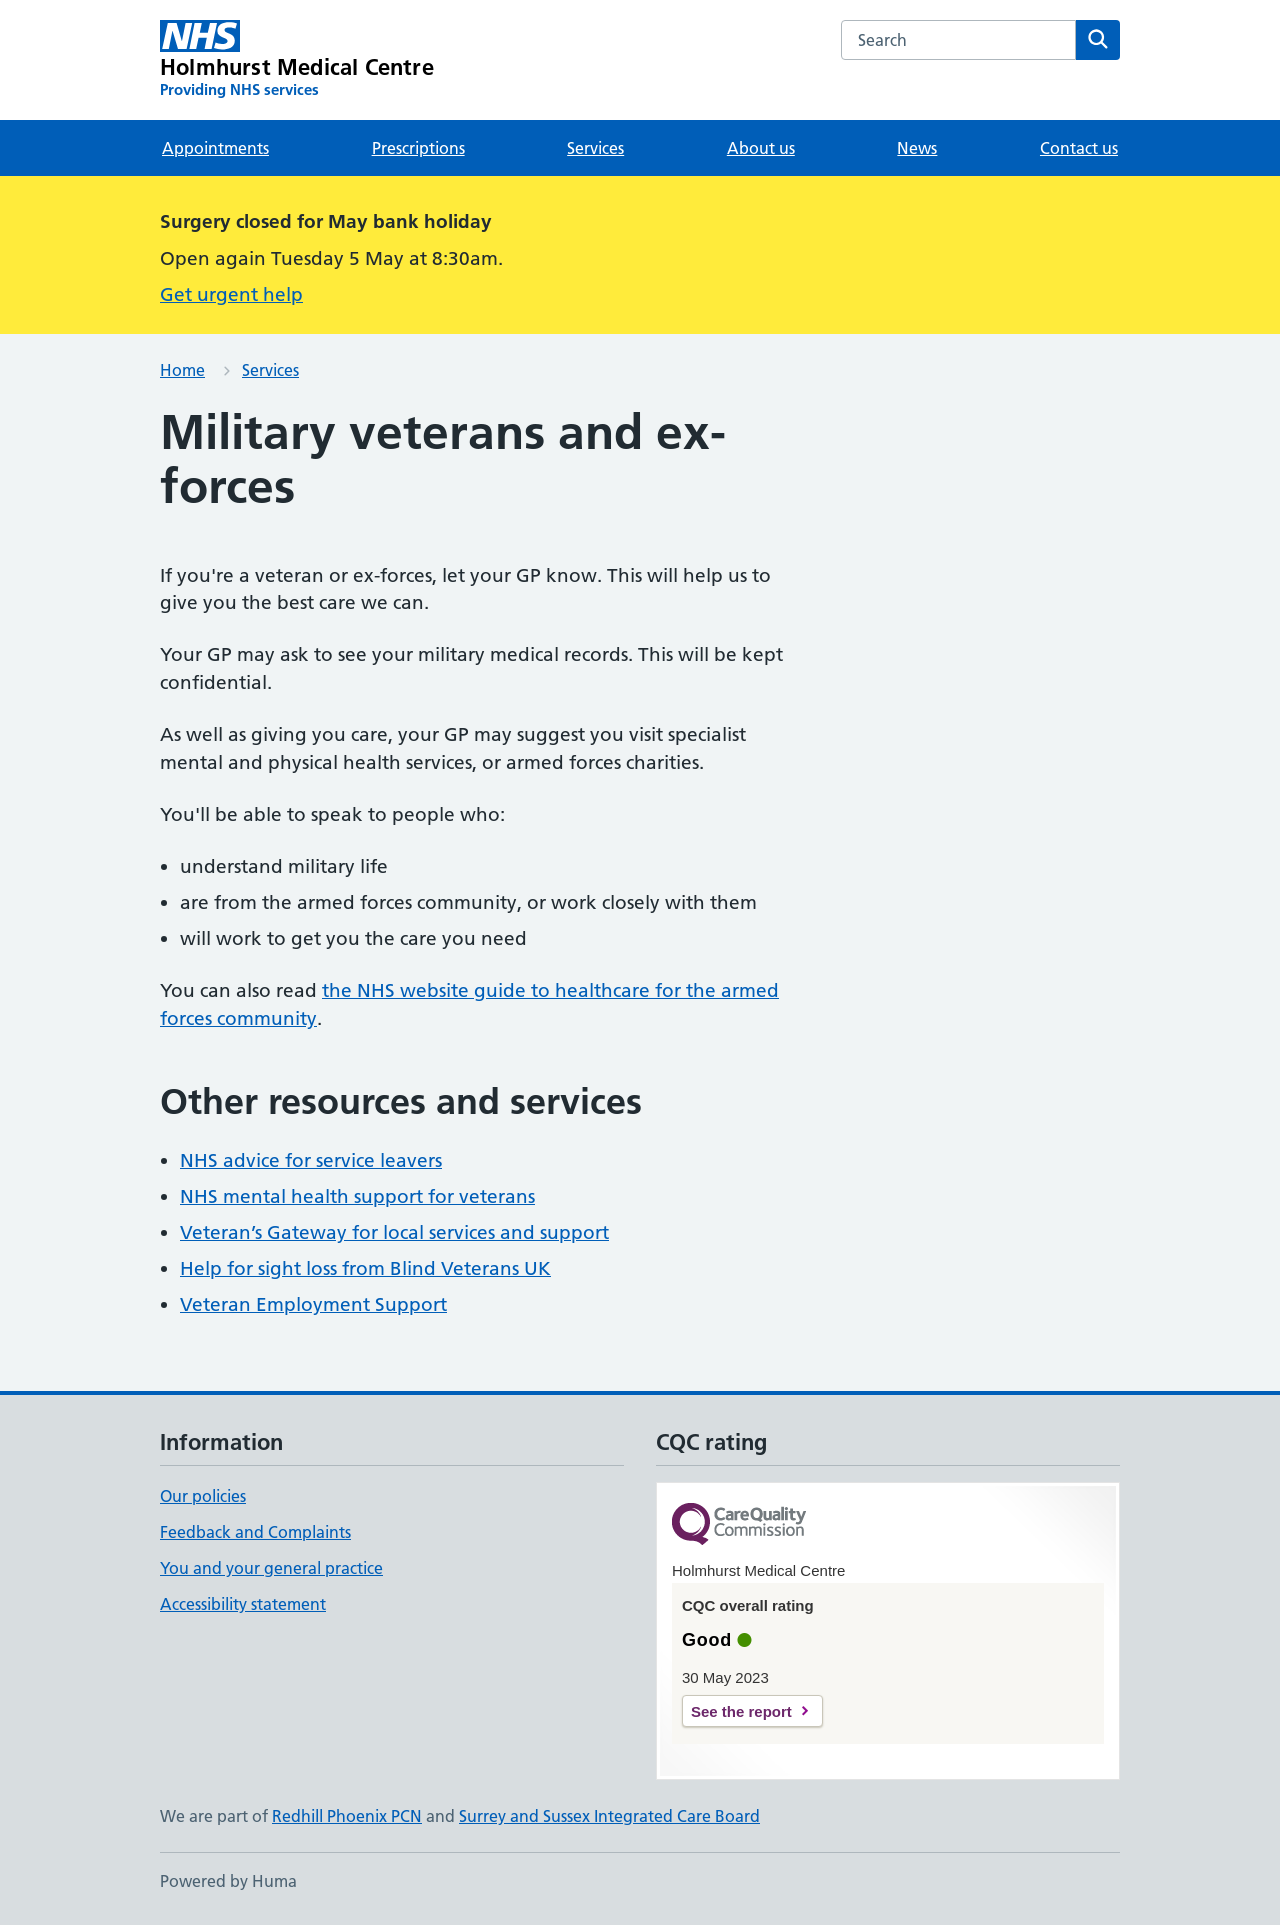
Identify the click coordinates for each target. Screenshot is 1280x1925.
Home (182, 370)
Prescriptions (418, 148)
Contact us (1079, 148)
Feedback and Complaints (255, 1532)
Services (595, 148)
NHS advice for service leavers (311, 1160)
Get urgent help (231, 294)
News (917, 148)
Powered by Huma (228, 1881)
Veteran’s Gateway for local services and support (394, 1232)
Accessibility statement (243, 1604)
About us (761, 148)
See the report (741, 1711)
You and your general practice (271, 1568)
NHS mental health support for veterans (357, 1196)
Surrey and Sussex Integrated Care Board (609, 1816)
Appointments (215, 148)
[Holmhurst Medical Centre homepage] (297, 60)
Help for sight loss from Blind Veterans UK (365, 1268)
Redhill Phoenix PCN (347, 1816)
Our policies (203, 1496)
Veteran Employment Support (313, 1304)
